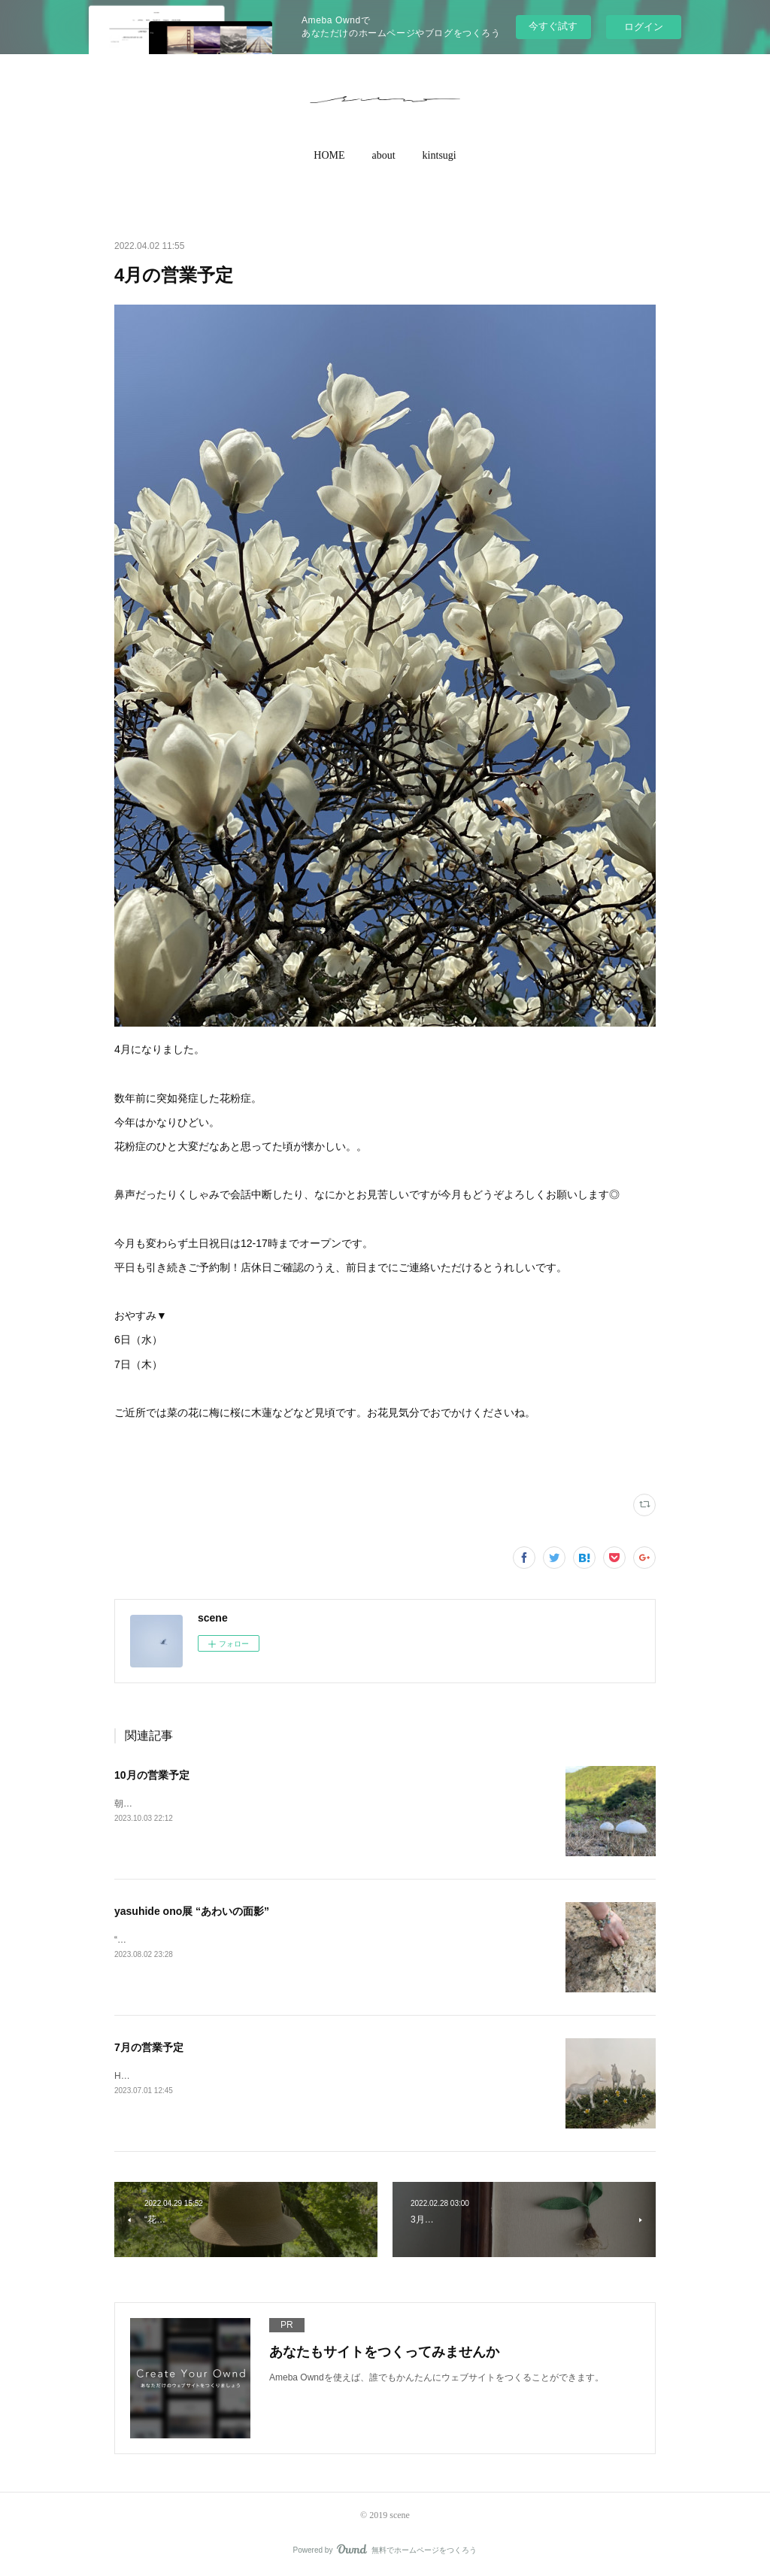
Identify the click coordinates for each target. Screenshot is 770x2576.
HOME (329, 155)
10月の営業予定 (151, 1775)
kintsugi (439, 155)
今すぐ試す (553, 26)
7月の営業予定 (148, 2047)
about (384, 155)
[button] (329, 155)
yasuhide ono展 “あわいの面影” (191, 1911)
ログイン (643, 26)
